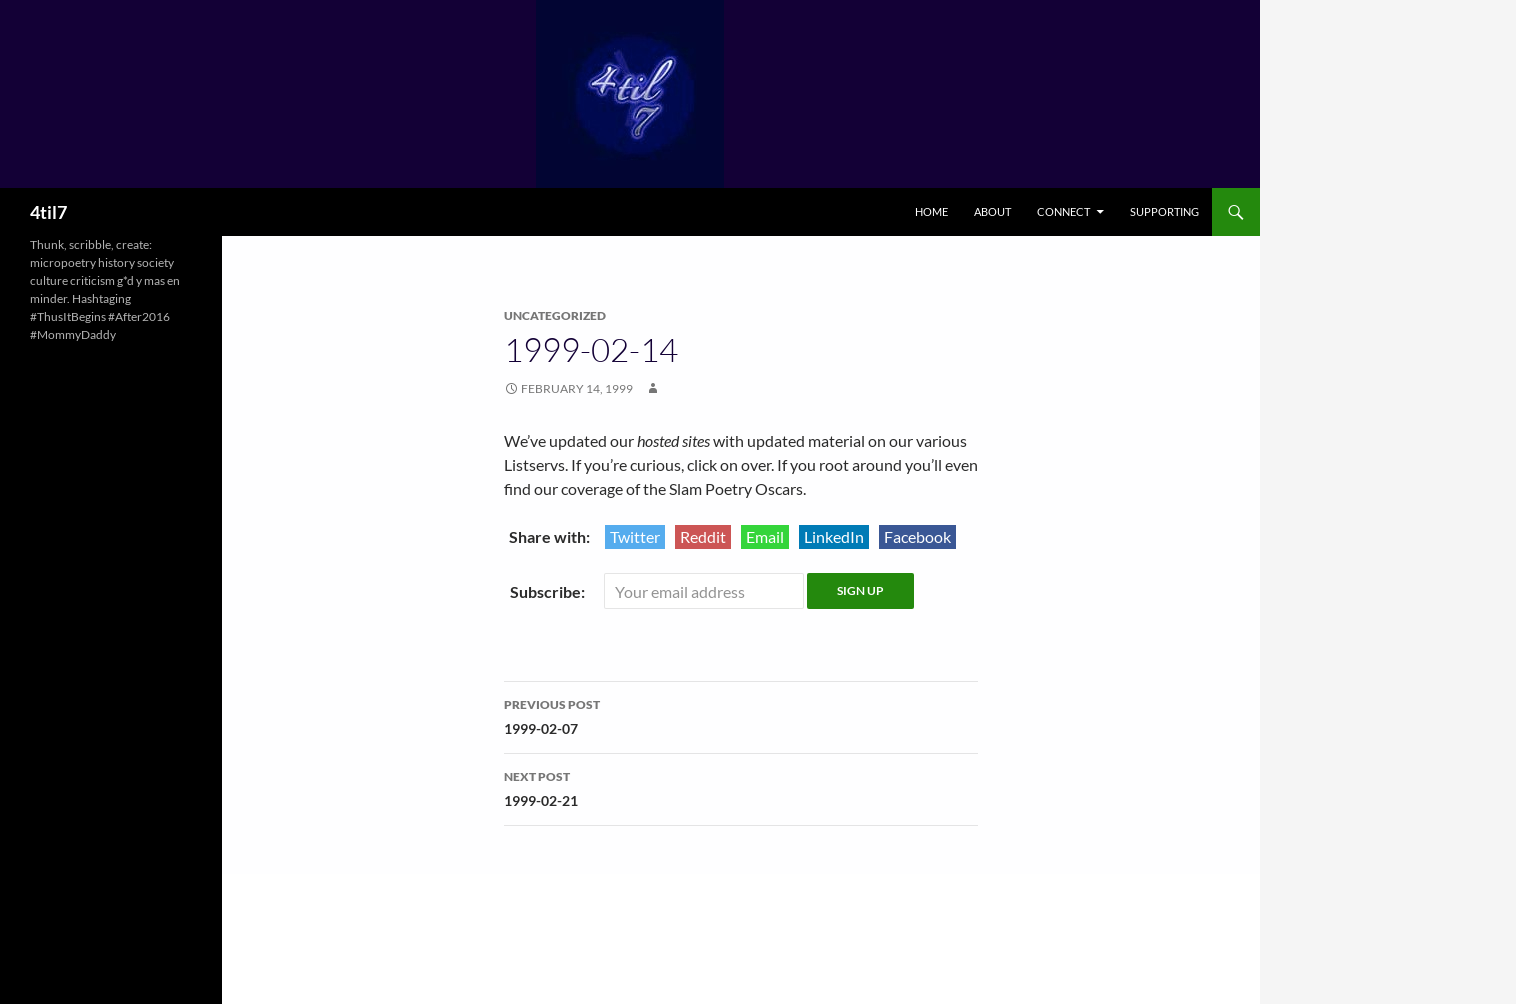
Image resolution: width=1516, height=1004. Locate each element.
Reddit (703, 536)
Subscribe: (549, 591)
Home (931, 211)
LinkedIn (834, 536)
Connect (1063, 211)
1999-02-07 (741, 715)
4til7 (48, 212)
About (992, 211)
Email (765, 536)
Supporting (1164, 211)
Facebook (917, 536)
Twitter (635, 536)
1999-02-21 (741, 787)
